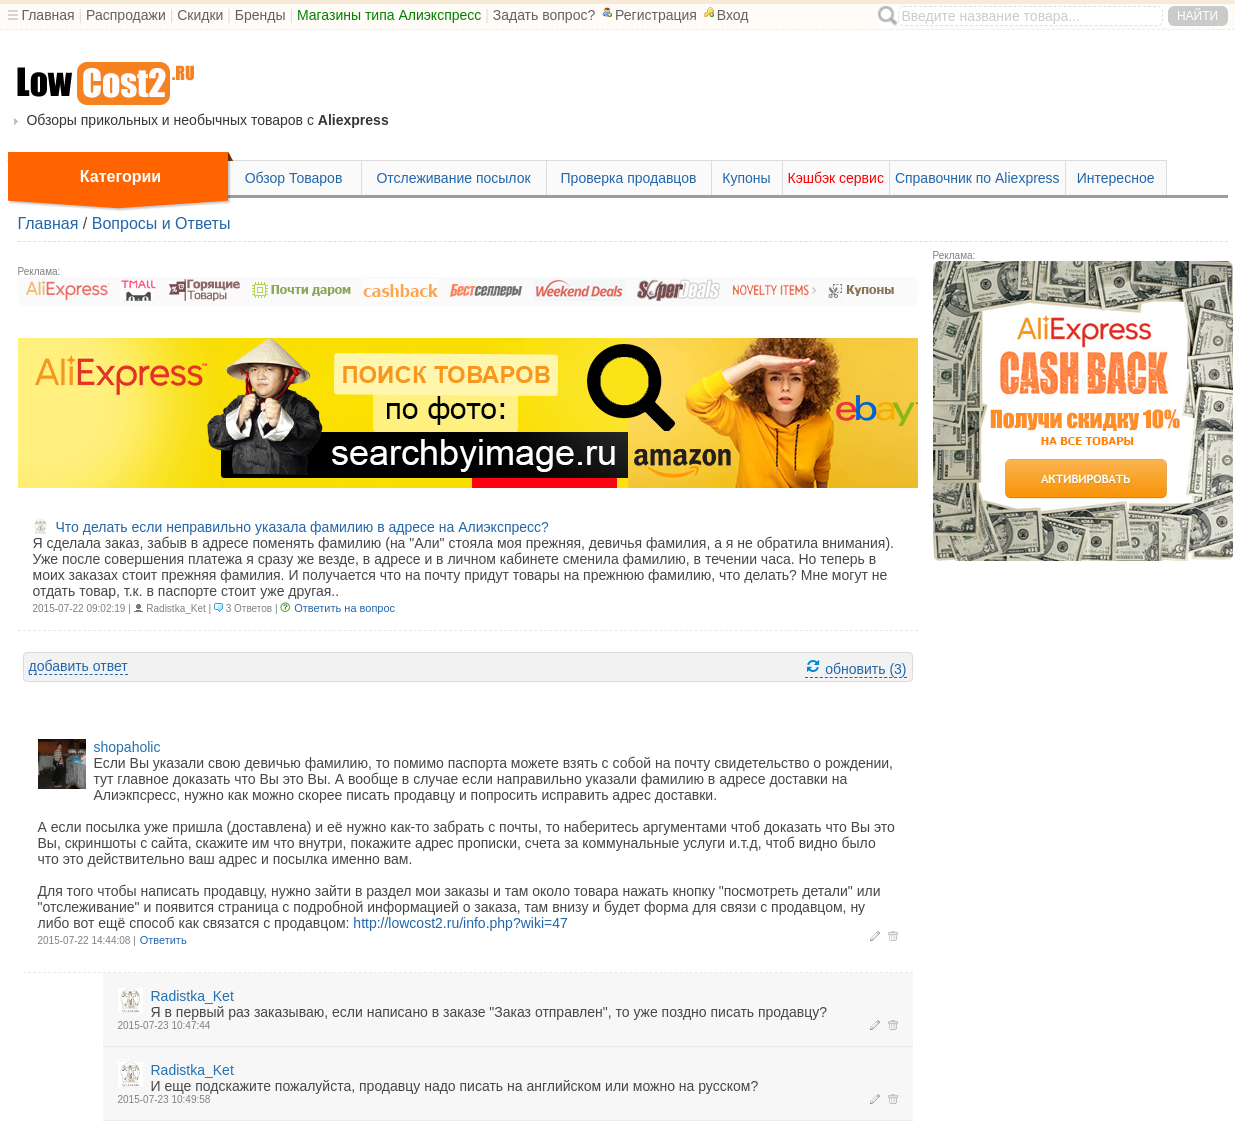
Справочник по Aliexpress (977, 178)
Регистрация (648, 15)
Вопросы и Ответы (161, 223)
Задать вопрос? (544, 15)
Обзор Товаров (294, 178)
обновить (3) (855, 667)
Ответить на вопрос (344, 608)
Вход (725, 15)
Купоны (746, 178)
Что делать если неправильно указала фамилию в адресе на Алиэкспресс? (302, 527)
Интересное (1116, 178)
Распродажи (126, 15)
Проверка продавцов (629, 178)
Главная (47, 15)
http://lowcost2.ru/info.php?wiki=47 (460, 923)
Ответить (163, 940)
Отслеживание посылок (453, 178)
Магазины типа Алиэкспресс (389, 15)
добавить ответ (78, 666)
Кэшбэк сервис (836, 178)
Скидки (200, 15)
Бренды (260, 15)
